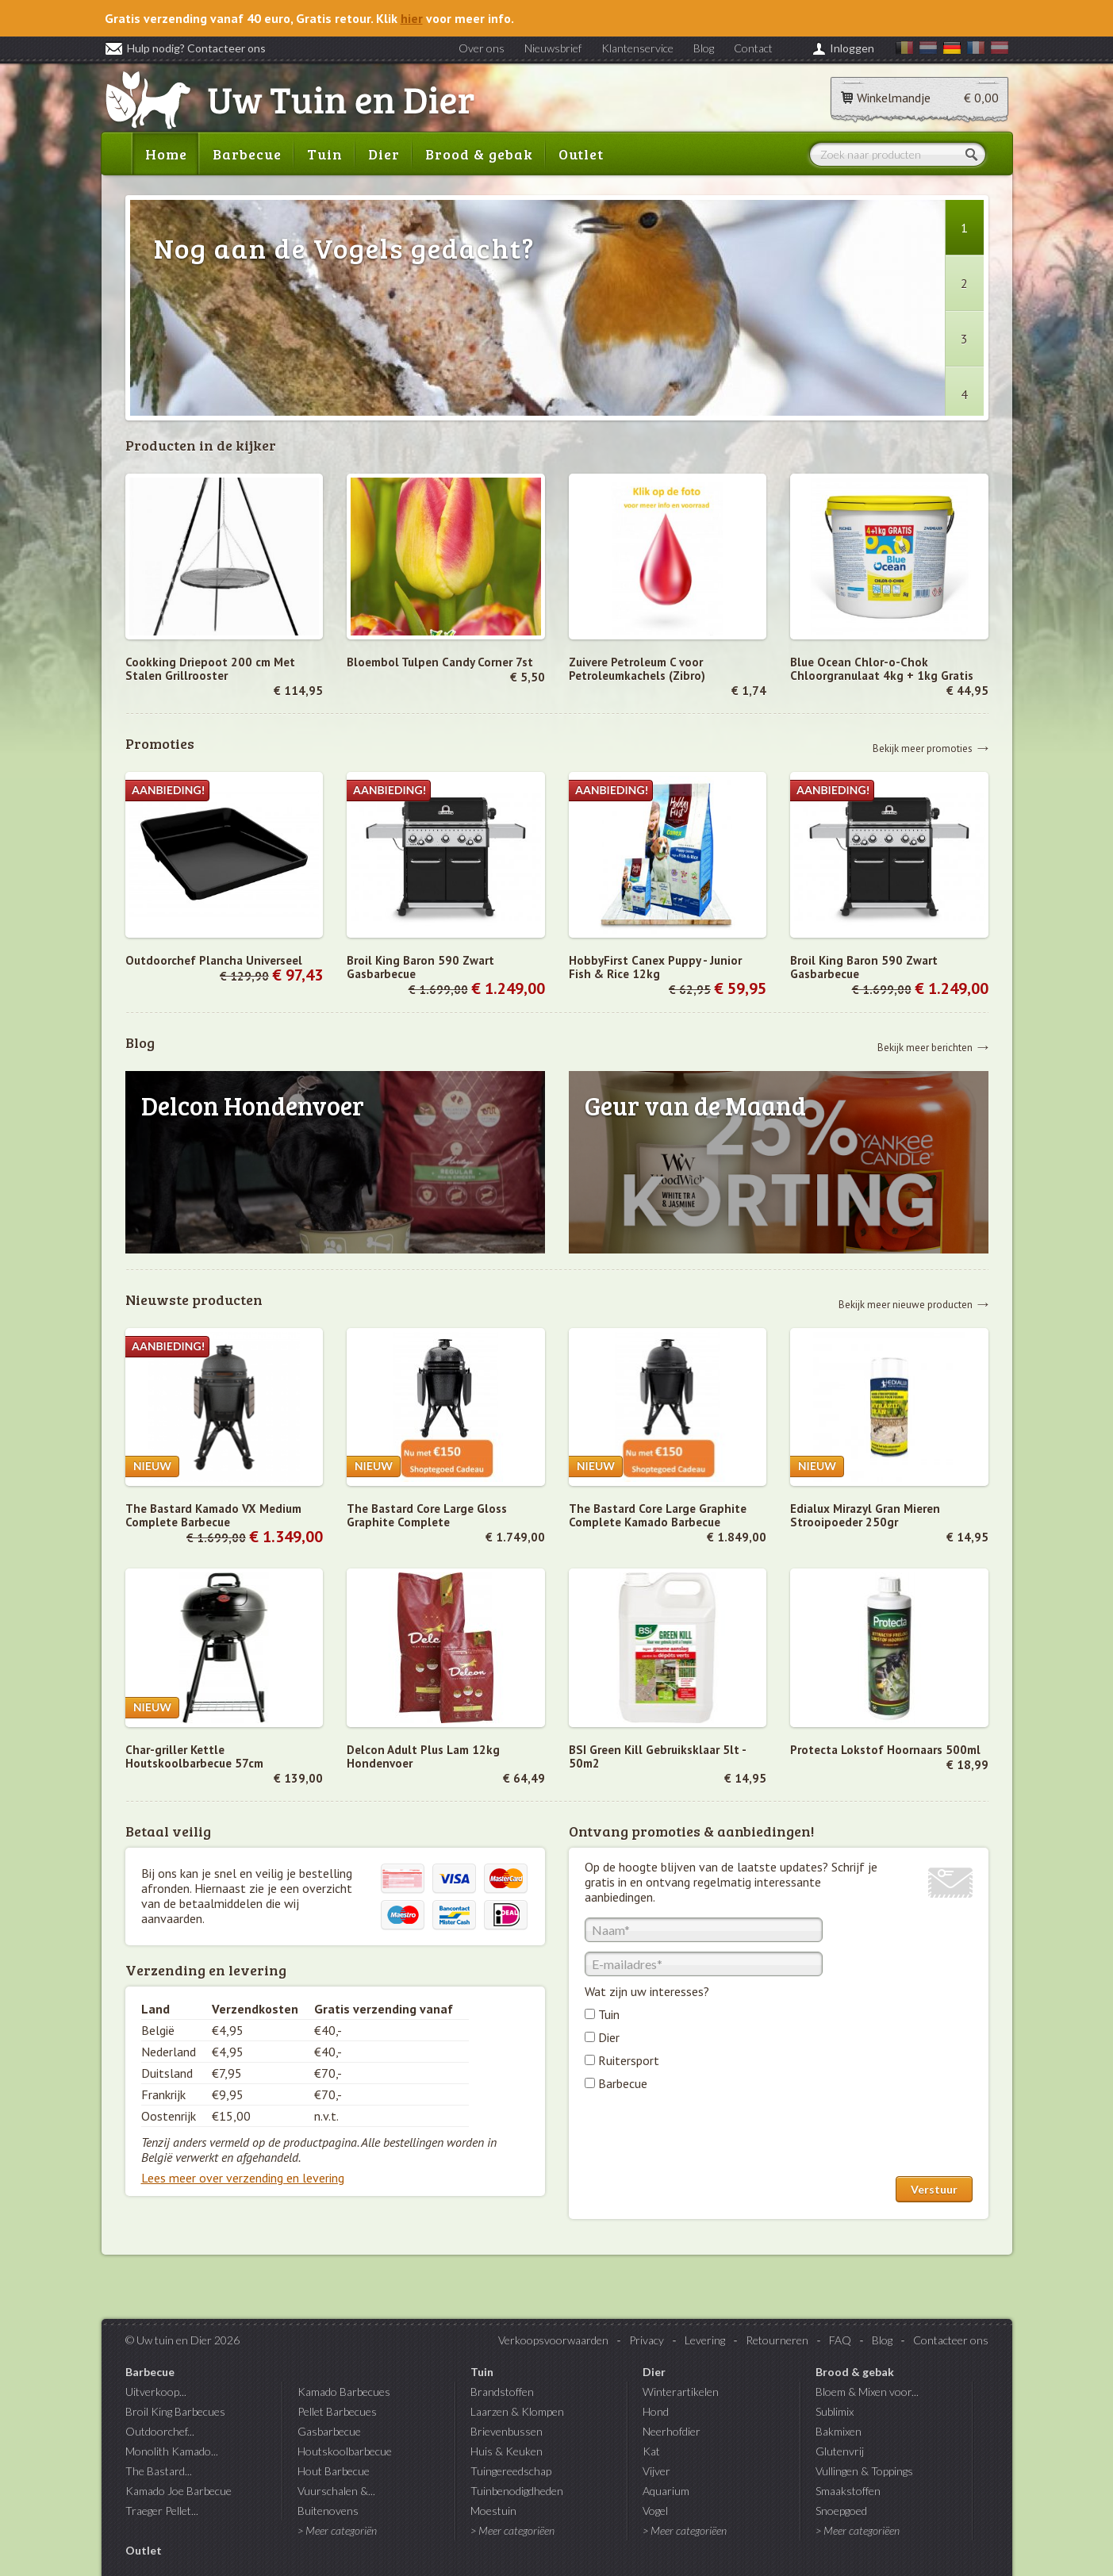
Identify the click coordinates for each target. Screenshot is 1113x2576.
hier (412, 18)
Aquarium (666, 2490)
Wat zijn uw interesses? (647, 1991)
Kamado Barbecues (343, 2391)
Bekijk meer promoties (923, 748)
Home (166, 153)
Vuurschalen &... (336, 2490)
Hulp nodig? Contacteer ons (185, 48)
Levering (705, 2340)
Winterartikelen (681, 2391)
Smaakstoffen (848, 2490)
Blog (703, 48)
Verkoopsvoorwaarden (553, 2340)
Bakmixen (839, 2431)
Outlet (581, 153)
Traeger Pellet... (161, 2510)
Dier (384, 153)
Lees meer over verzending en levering (242, 2178)
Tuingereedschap (510, 2471)
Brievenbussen (506, 2431)
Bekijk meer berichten (925, 1047)
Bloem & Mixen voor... (867, 2391)
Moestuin (493, 2510)
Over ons (482, 48)
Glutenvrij (840, 2451)
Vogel (655, 2510)
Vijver (656, 2471)
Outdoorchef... (159, 2431)
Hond (656, 2411)
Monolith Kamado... (171, 2451)
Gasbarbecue (329, 2431)
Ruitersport (628, 2060)
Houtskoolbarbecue (344, 2451)
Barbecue (247, 153)
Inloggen (852, 48)
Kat (651, 2451)
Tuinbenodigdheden (516, 2490)
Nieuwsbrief (552, 48)
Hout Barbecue (333, 2471)
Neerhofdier (671, 2431)
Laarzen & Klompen (517, 2411)
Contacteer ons (950, 2340)
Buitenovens (328, 2510)
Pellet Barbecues (337, 2411)
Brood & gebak (479, 153)
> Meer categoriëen (512, 2530)
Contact (753, 48)
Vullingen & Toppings (864, 2471)
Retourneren (777, 2340)
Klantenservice (637, 48)
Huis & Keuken (506, 2451)
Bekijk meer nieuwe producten (906, 1304)
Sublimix (835, 2411)
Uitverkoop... (155, 2391)
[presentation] (705, 2137)
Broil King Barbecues (175, 2411)
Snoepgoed (841, 2510)
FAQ (840, 2340)
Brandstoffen (502, 2391)
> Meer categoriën (337, 2530)
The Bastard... (158, 2471)
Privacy (646, 2340)
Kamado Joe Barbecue (178, 2490)
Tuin (325, 153)
